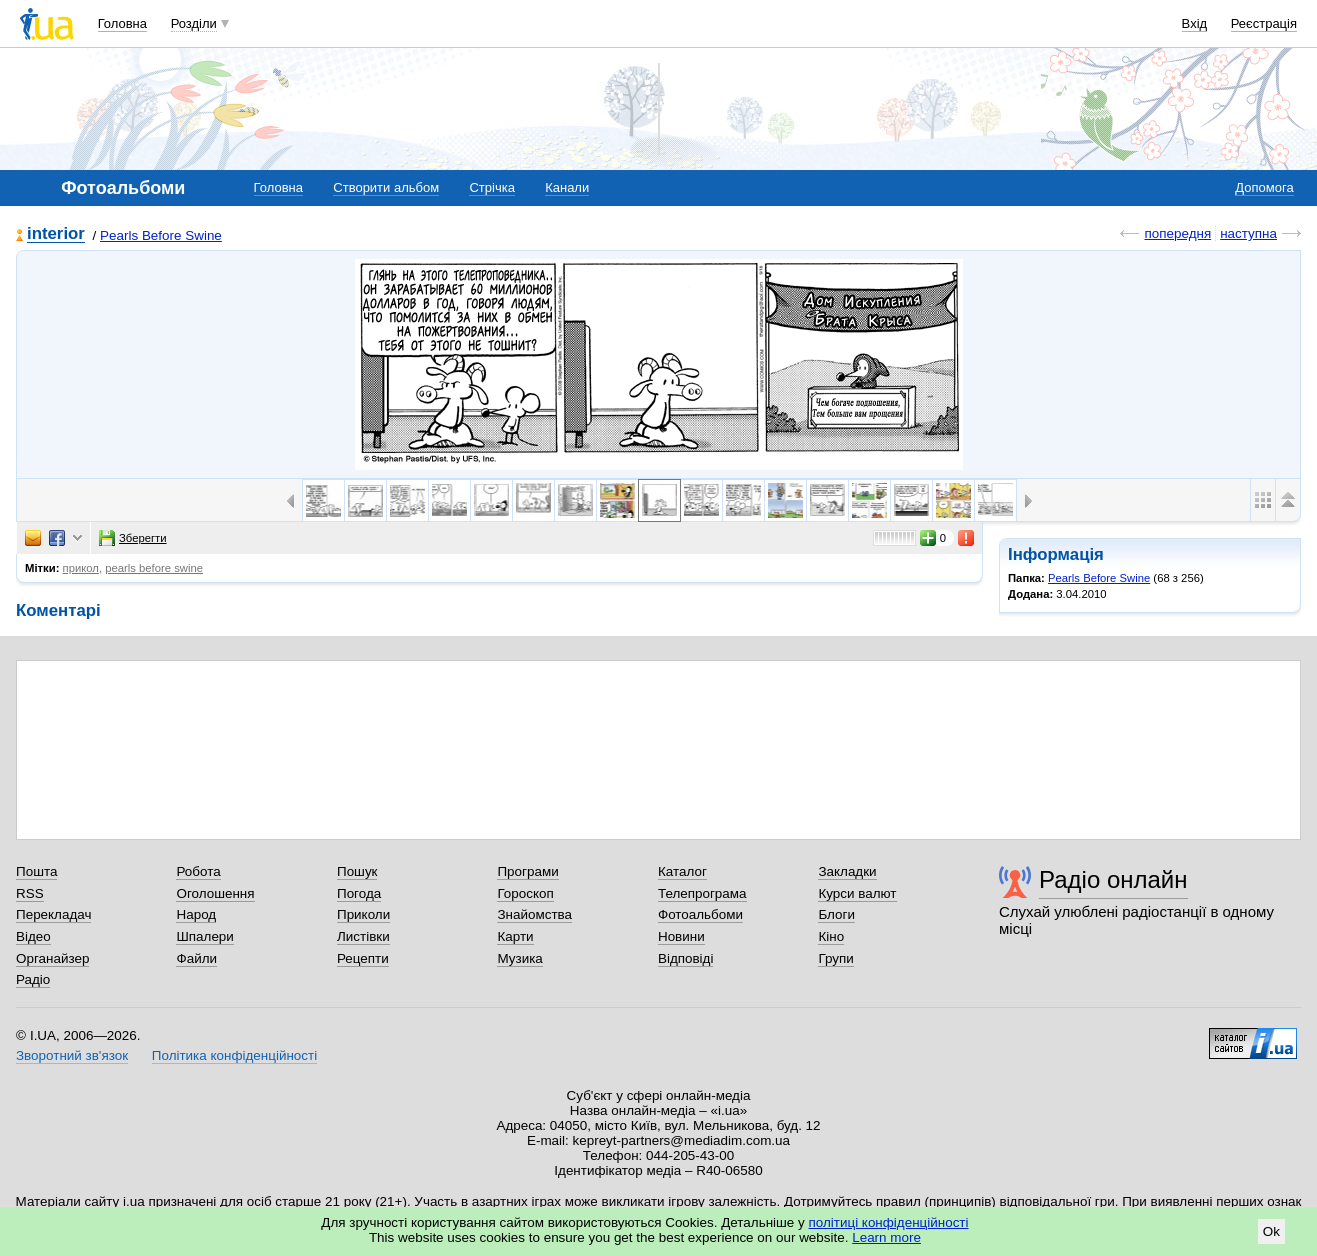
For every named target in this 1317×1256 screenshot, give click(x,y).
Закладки (847, 871)
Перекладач (53, 914)
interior (56, 234)
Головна (122, 23)
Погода (359, 893)
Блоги (836, 914)
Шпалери (204, 936)
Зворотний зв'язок (72, 1055)
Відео (33, 936)
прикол (81, 568)
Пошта (36, 871)
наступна (1248, 233)
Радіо (33, 979)
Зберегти (133, 538)
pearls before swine (154, 568)
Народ (196, 914)
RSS (30, 893)
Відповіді (686, 958)
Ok (1271, 1231)
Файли (196, 958)
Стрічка (491, 187)
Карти (515, 936)
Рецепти (363, 958)
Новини (681, 936)
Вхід (1195, 23)
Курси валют (857, 893)
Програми (527, 871)
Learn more (886, 1237)
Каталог (682, 871)
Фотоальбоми (700, 914)
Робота (198, 871)
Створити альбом (386, 187)
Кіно (831, 936)
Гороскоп (525, 893)
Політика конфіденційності (234, 1055)
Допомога (1264, 187)
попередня (1177, 233)
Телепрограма (702, 893)
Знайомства (534, 914)
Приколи (363, 914)
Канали (567, 187)
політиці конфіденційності (889, 1222)
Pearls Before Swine (161, 235)
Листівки (363, 936)
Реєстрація (1264, 23)
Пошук (357, 871)
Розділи (194, 23)
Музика (519, 958)
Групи (835, 958)
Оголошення (215, 893)
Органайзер (52, 958)
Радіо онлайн (1113, 879)
